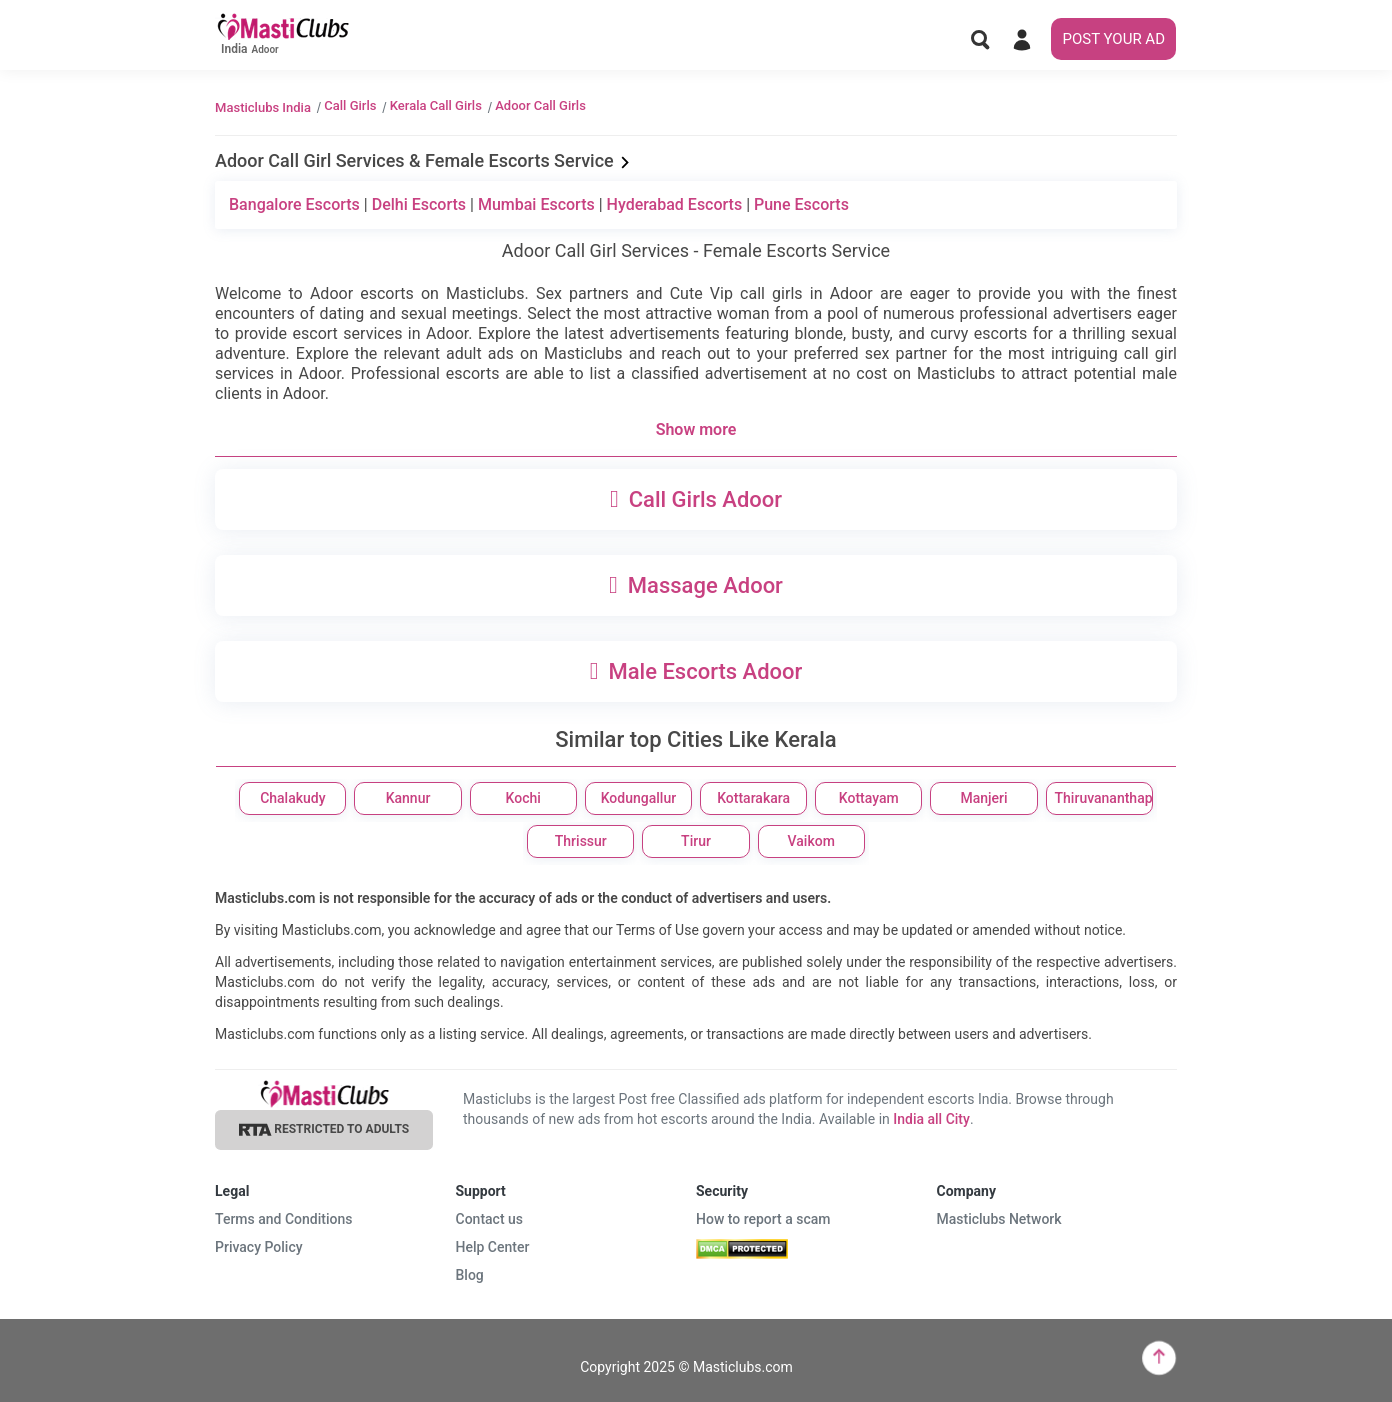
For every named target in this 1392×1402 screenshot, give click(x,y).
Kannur (408, 798)
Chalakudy (292, 798)
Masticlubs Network (999, 1219)
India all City (931, 1119)
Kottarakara (753, 798)
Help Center (493, 1247)
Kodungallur (638, 798)
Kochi (523, 798)
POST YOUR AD (1113, 39)
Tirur (696, 841)
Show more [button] (696, 429)
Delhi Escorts (419, 204)
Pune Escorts (801, 204)
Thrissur (581, 841)
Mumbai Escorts (536, 204)
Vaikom (811, 841)
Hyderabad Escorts (675, 204)
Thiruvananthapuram (1104, 798)
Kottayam (869, 798)
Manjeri (983, 798)
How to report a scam (763, 1219)
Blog (470, 1275)
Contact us (490, 1219)
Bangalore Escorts (294, 204)
